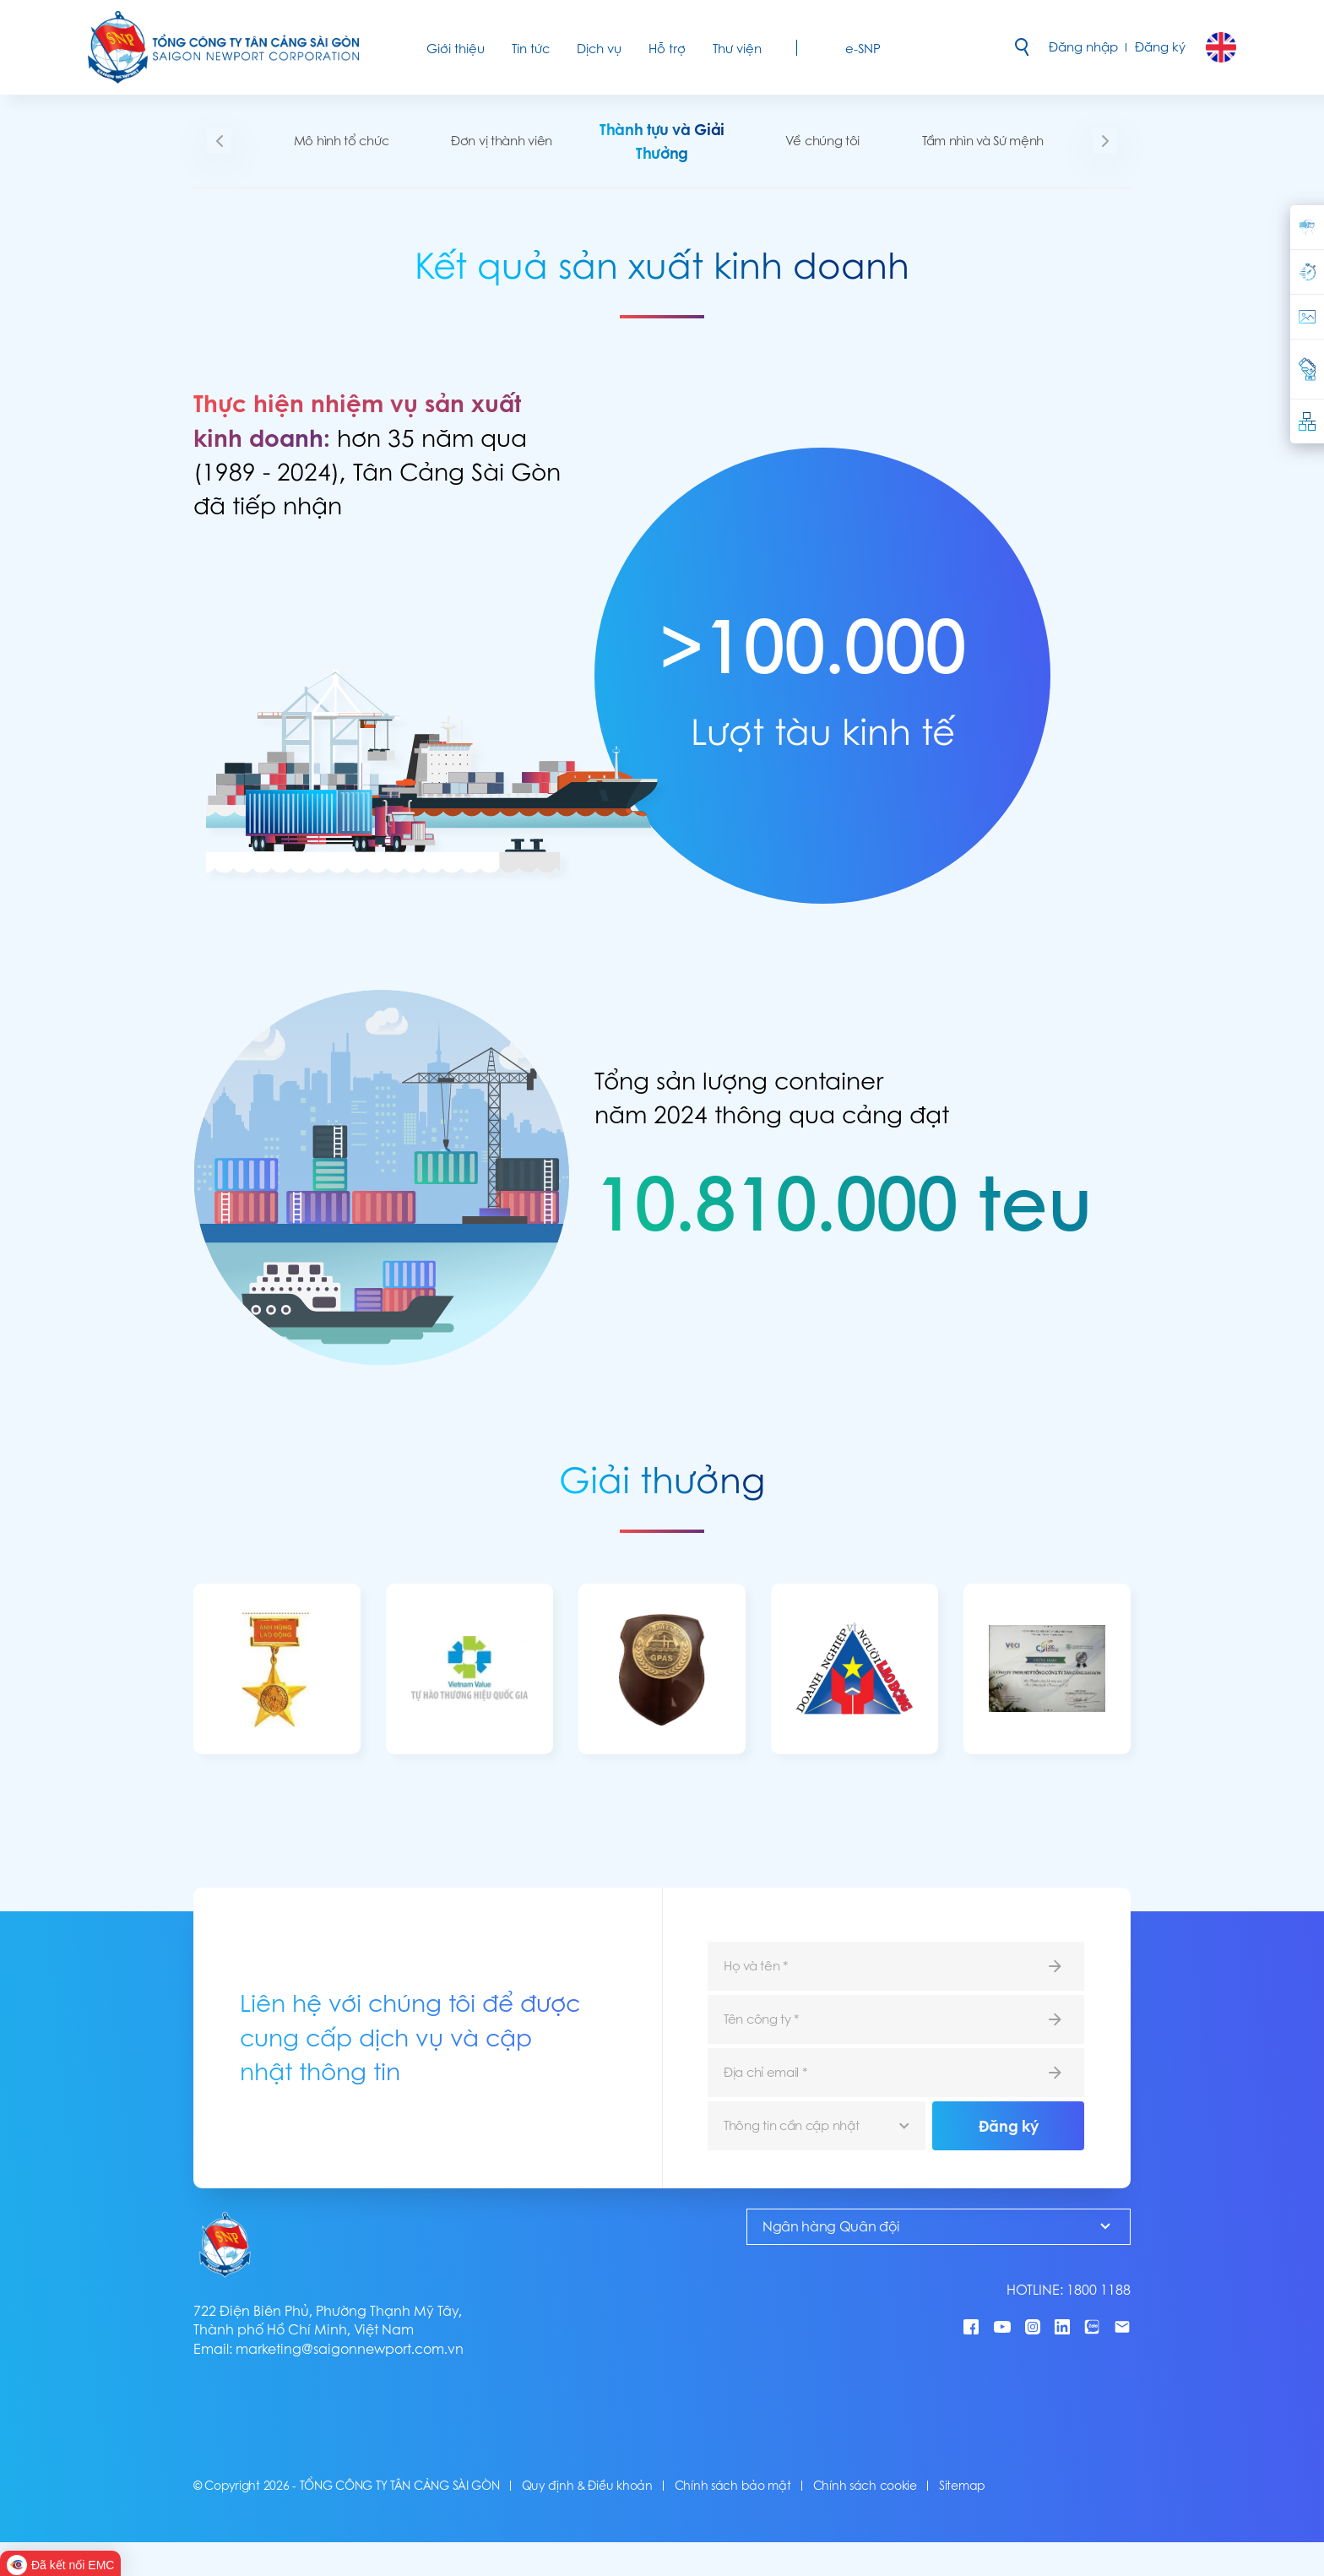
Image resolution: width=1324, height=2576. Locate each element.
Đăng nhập (1083, 47)
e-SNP (863, 48)
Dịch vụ (599, 48)
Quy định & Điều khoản (587, 2485)
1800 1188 (1098, 2290)
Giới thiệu (455, 48)
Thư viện (737, 48)
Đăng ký (1160, 47)
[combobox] (816, 2125)
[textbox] (816, 2125)
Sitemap (962, 2485)
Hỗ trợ (667, 48)
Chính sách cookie (865, 2485)
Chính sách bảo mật (733, 2485)
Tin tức (531, 48)
